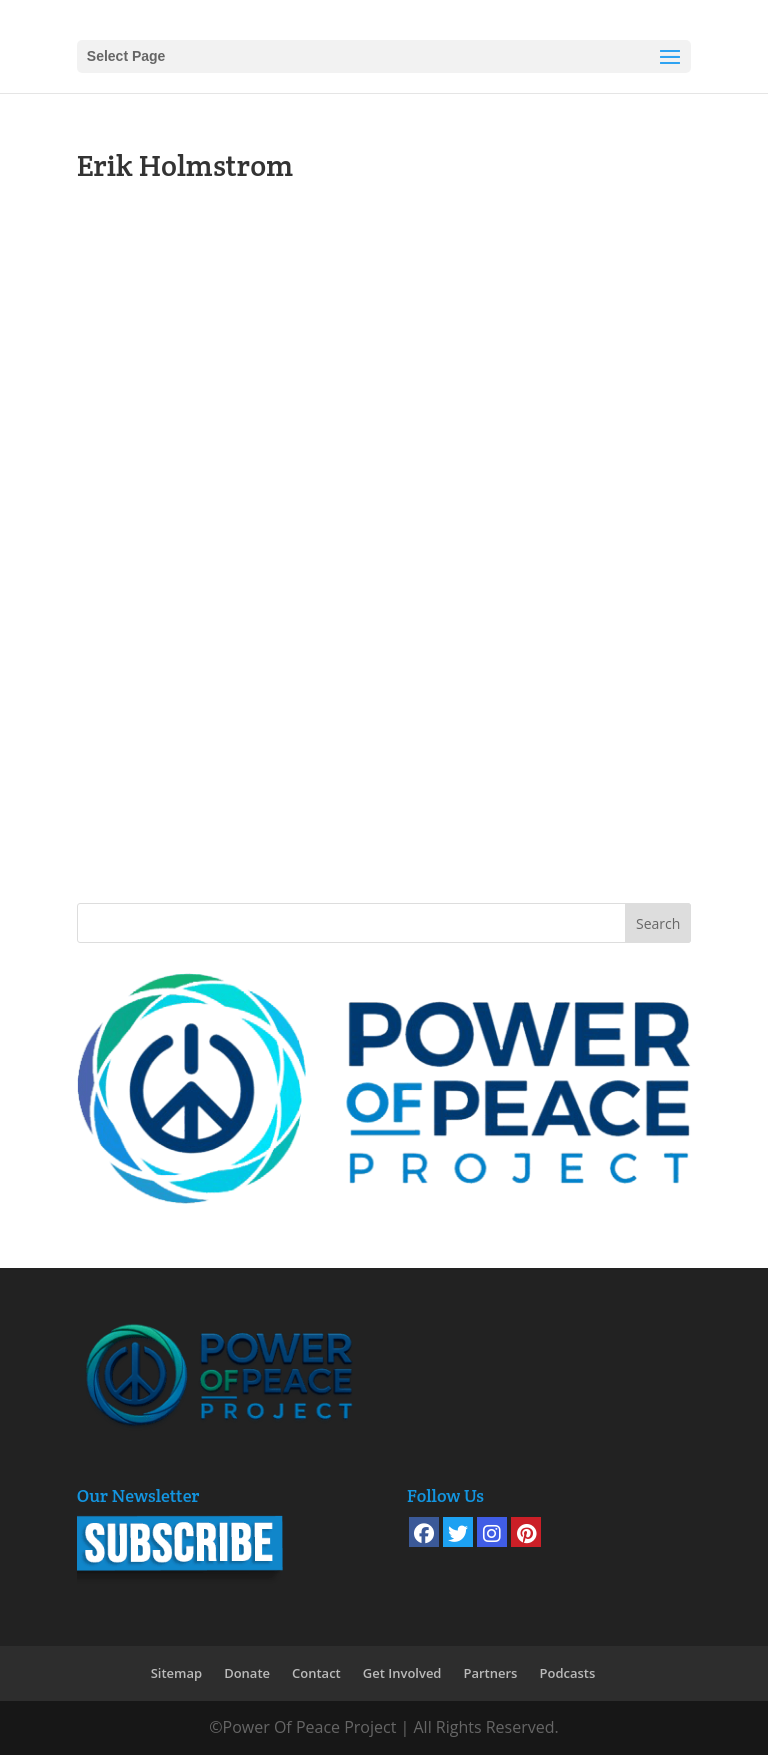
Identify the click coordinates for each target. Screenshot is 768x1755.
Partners (490, 1673)
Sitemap (176, 1673)
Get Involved (402, 1673)
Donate (247, 1673)
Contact (316, 1673)
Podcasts (567, 1673)
